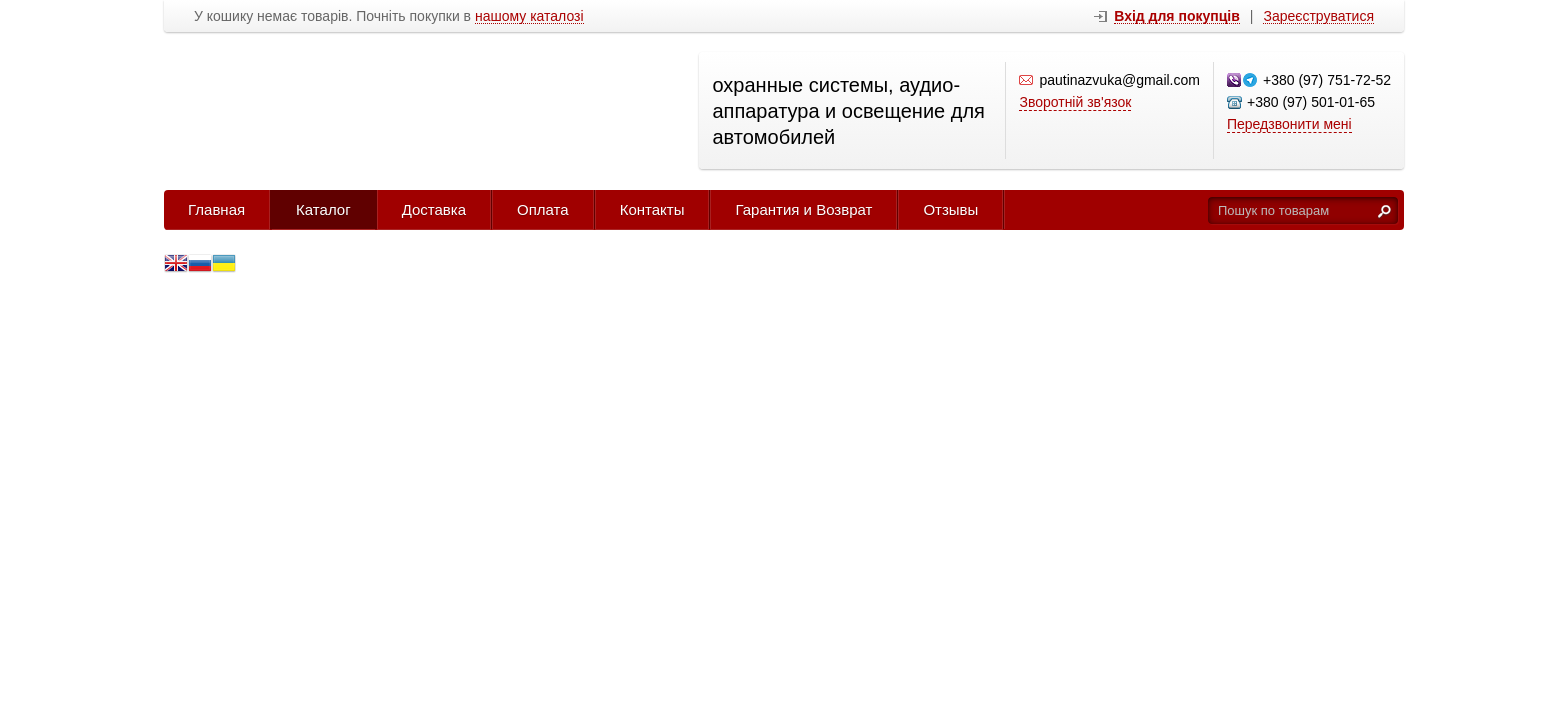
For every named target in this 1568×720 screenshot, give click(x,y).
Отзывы (950, 209)
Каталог (323, 209)
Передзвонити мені (1289, 124)
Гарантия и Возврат (803, 209)
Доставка (434, 209)
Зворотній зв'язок (1075, 102)
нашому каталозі (529, 16)
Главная (216, 209)
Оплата (543, 209)
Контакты (652, 209)
